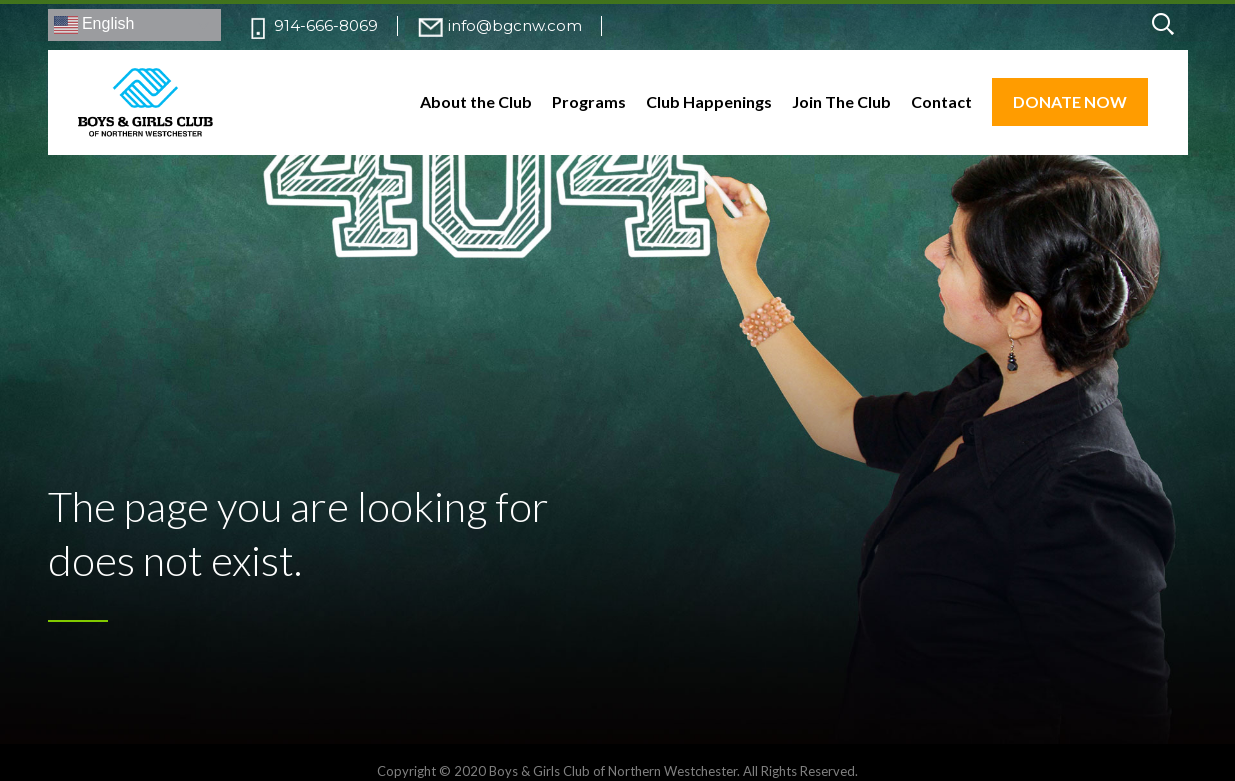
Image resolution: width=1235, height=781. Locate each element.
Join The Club (841, 102)
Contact (941, 102)
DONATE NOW (1070, 101)
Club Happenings (709, 102)
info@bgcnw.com (515, 25)
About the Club (476, 102)
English (94, 25)
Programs (589, 102)
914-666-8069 (326, 25)
